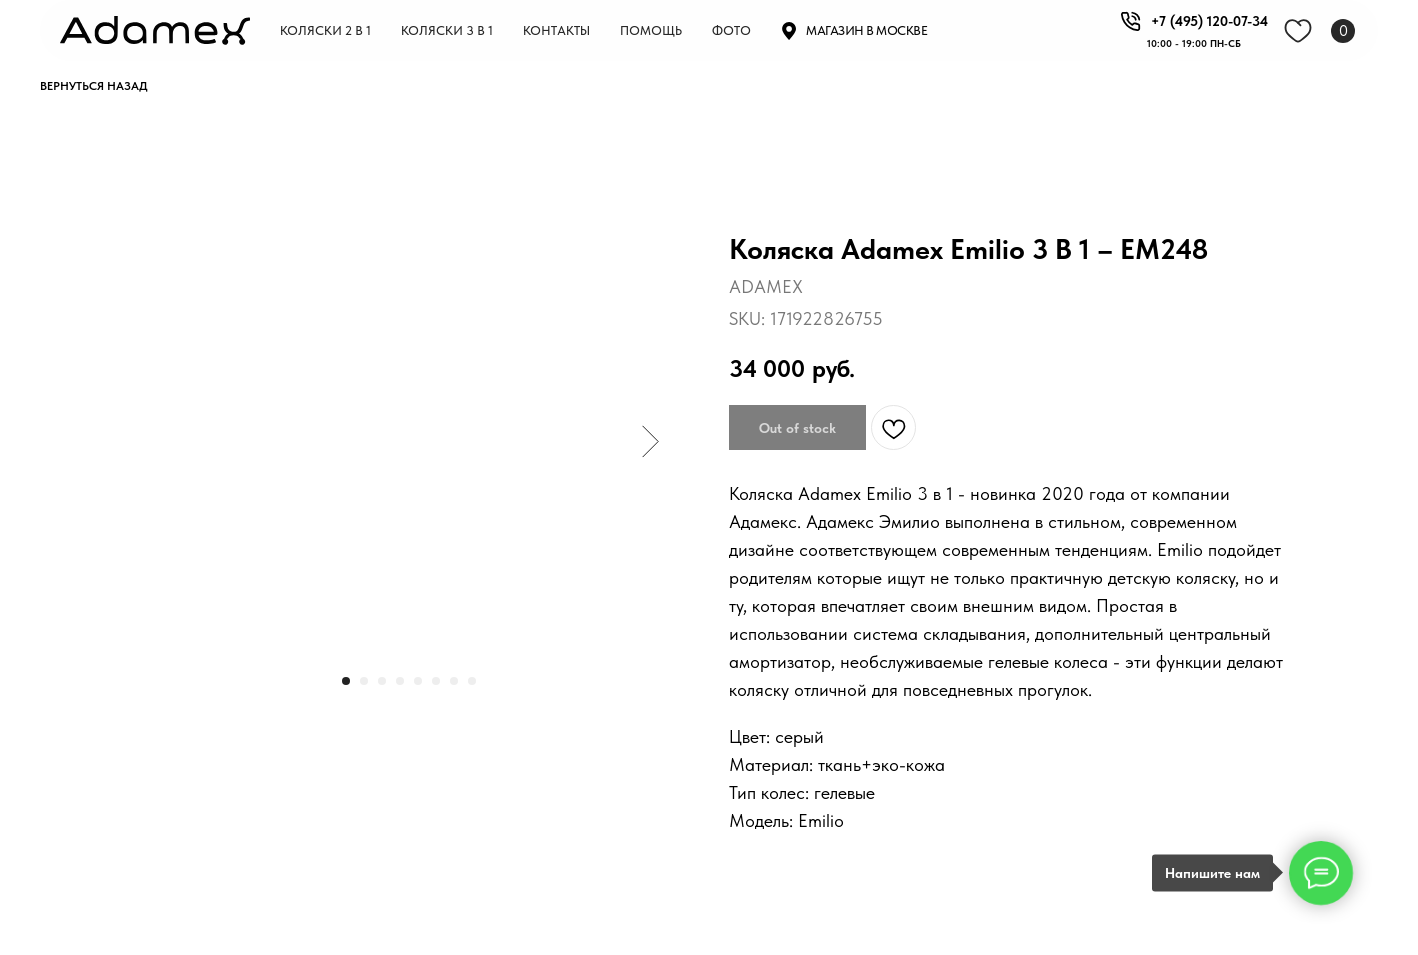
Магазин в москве (866, 30)
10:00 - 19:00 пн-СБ (1194, 43)
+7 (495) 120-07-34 (1209, 21)
